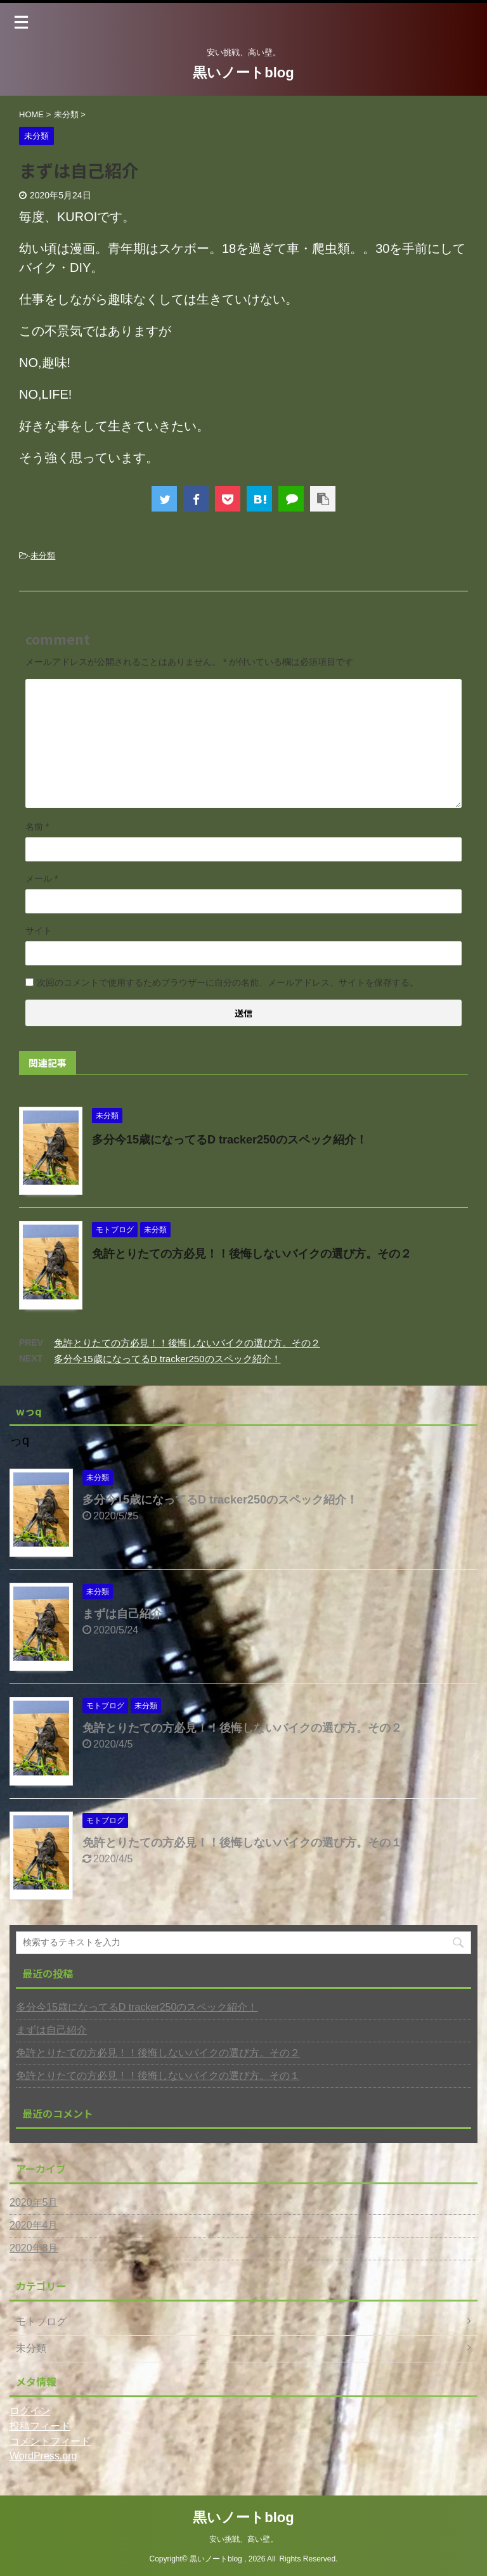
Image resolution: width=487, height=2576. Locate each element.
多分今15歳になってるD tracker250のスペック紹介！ (229, 1139)
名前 (37, 826)
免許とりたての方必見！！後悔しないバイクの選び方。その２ (252, 1253)
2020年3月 (34, 2248)
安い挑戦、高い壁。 (243, 2539)
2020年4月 (34, 2225)
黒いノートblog (243, 72)
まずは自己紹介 (122, 1613)
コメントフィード (50, 2441)
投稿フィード (40, 2426)
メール (41, 878)
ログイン (30, 2410)
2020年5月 (34, 2202)
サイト (38, 930)
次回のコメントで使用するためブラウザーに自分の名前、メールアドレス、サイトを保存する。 (228, 982)
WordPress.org (43, 2455)
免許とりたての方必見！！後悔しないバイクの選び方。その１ (242, 1842)
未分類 (42, 555)
